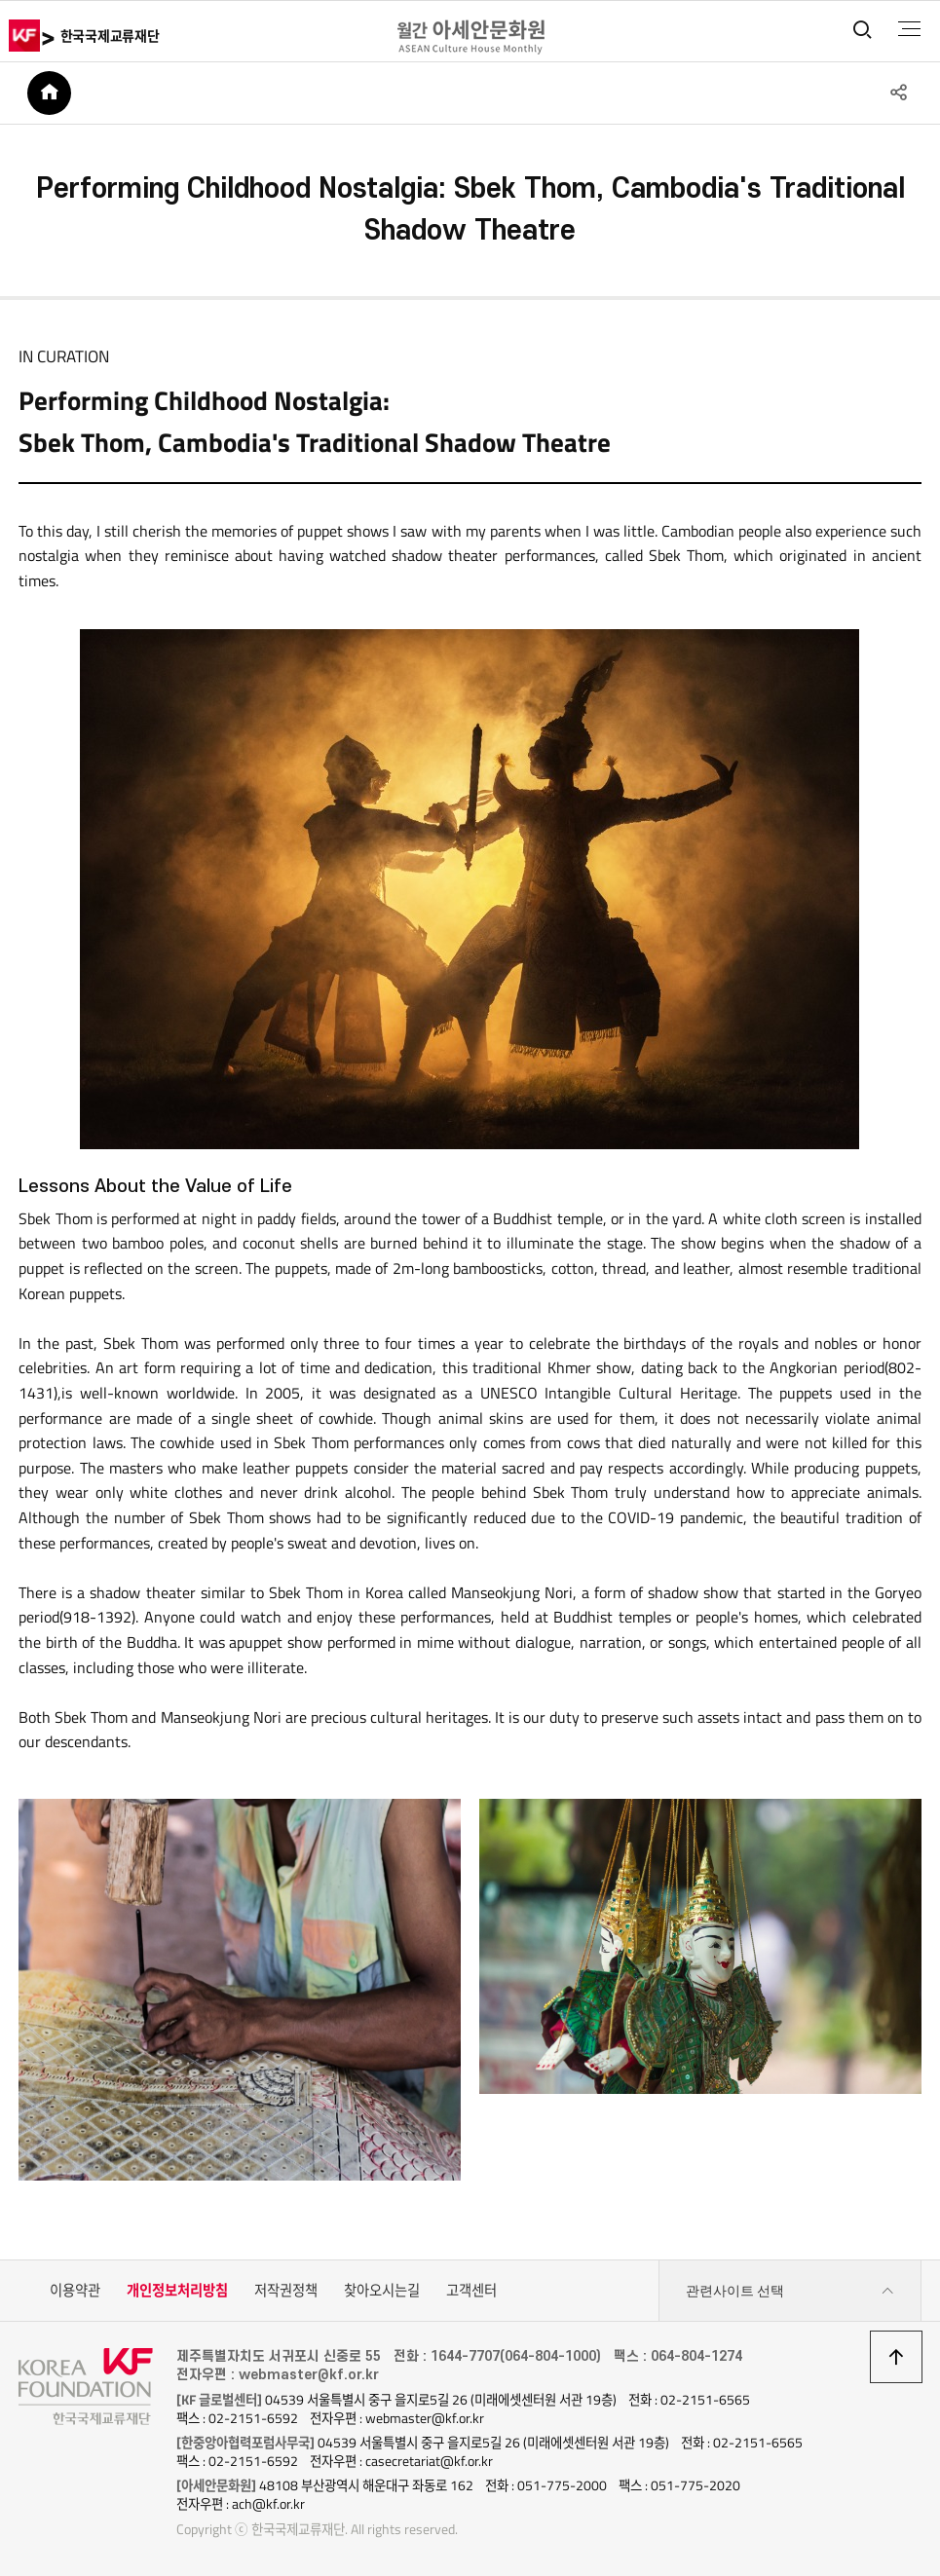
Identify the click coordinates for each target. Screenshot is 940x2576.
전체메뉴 (909, 29)
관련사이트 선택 (790, 2291)
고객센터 (471, 2290)
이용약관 (75, 2290)
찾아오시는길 (382, 2290)
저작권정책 (286, 2290)
